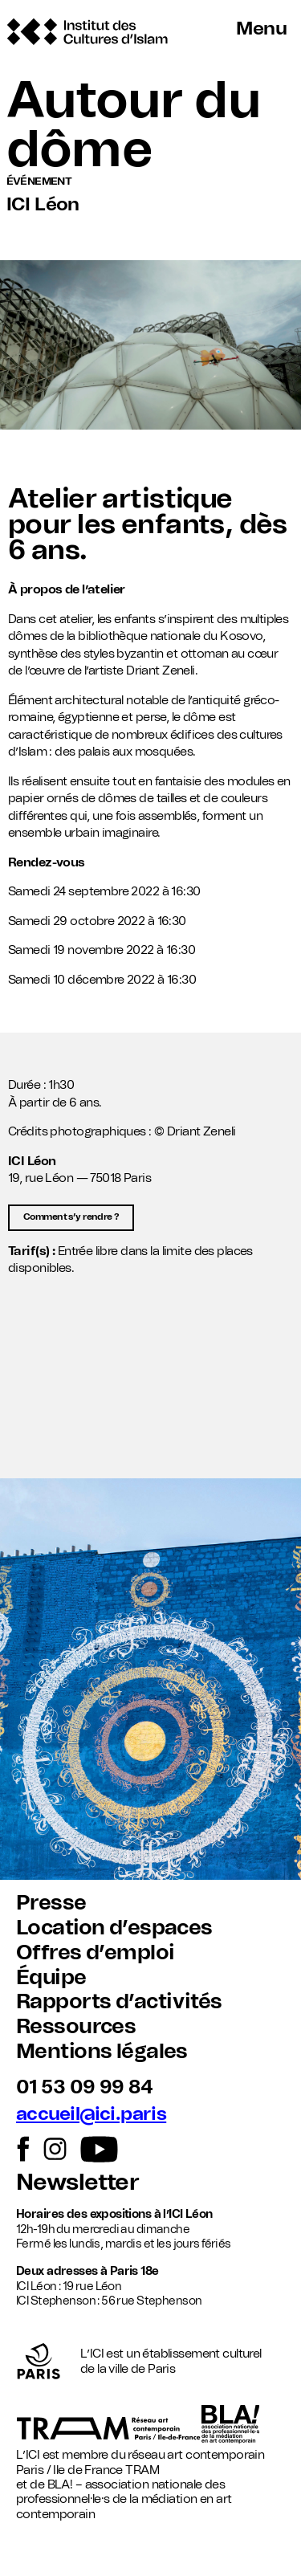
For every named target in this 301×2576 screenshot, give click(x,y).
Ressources (76, 2026)
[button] (150, 1400)
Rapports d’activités (119, 2001)
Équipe (51, 1977)
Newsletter (77, 2183)
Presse (51, 1903)
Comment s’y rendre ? (71, 1217)
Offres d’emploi (95, 1952)
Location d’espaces (114, 1928)
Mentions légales (102, 2051)
